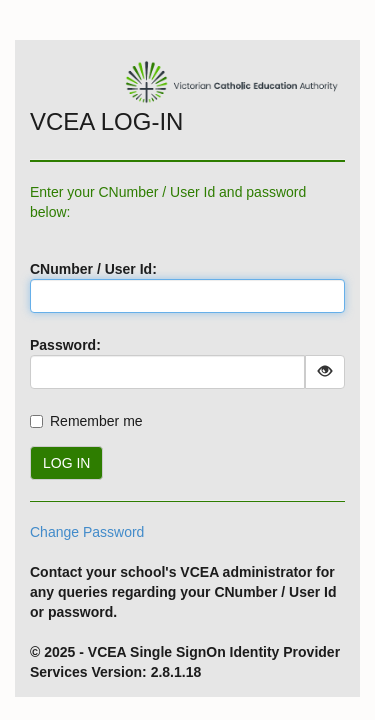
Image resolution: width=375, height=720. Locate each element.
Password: (65, 345)
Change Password (87, 532)
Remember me (96, 421)
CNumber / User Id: (93, 269)
